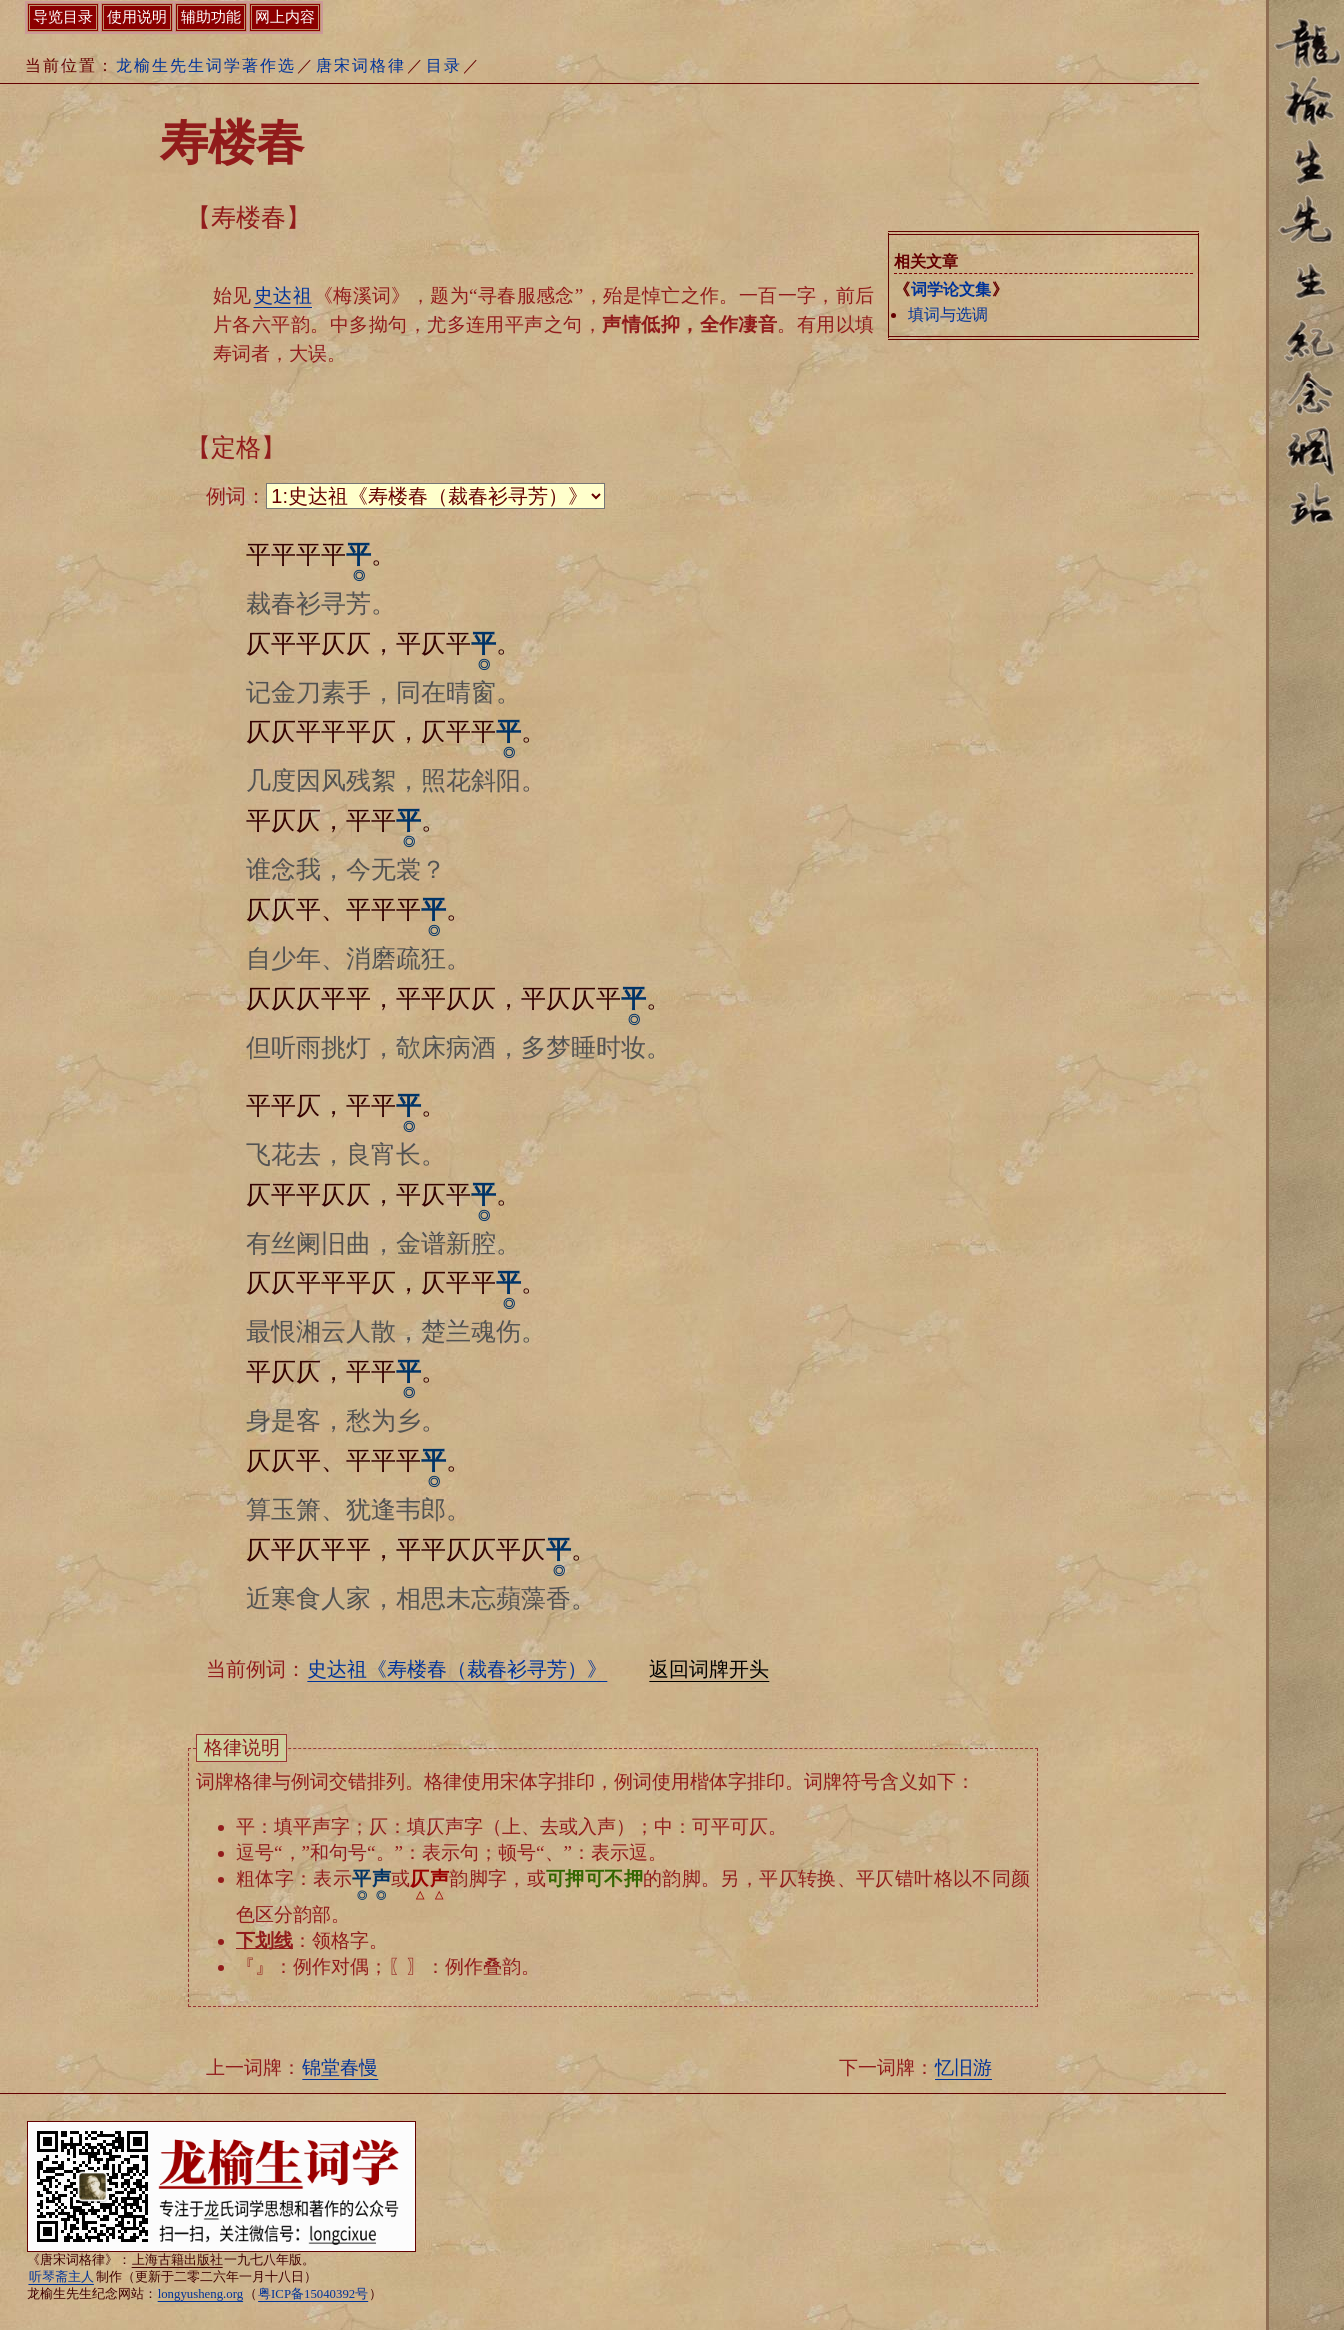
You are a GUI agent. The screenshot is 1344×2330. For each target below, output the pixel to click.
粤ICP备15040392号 (313, 2294)
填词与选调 (948, 314)
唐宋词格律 (361, 65)
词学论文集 (951, 289)
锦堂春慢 (340, 2067)
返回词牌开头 (709, 1669)
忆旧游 (963, 2067)
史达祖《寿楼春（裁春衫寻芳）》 (457, 1669)
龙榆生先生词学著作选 (206, 65)
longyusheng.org (200, 2294)
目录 (444, 65)
